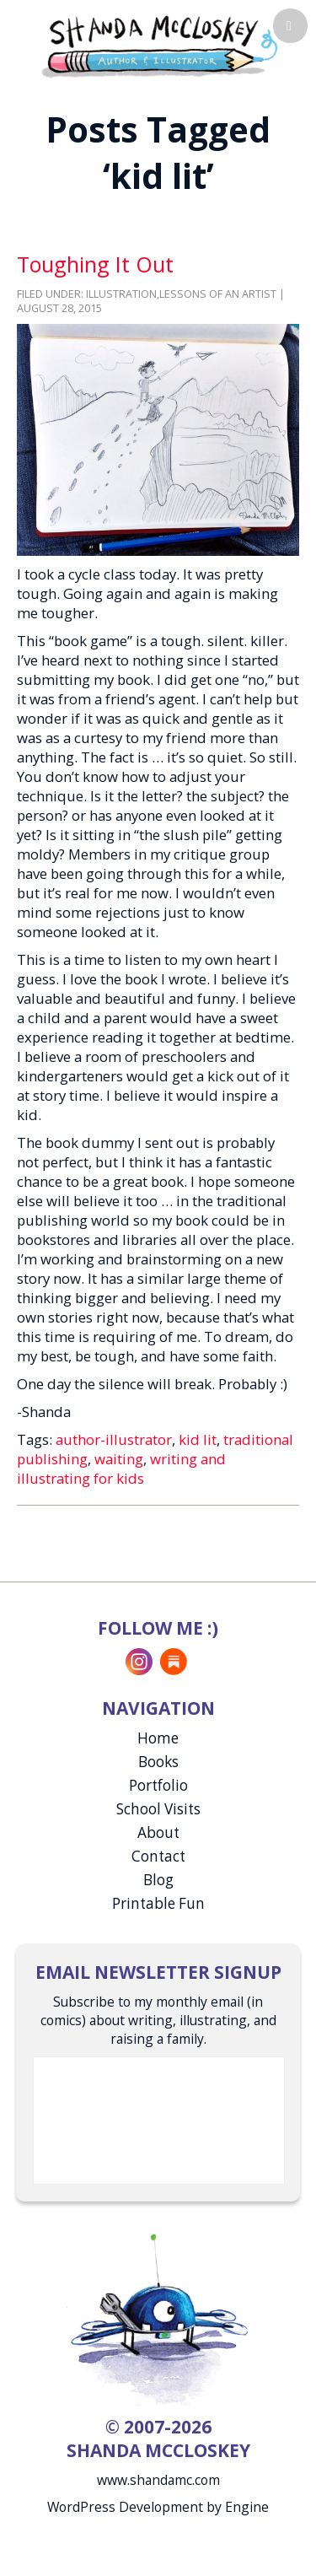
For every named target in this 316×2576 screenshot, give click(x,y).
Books (158, 1761)
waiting (118, 1459)
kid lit (198, 1439)
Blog (158, 1879)
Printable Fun (158, 1903)
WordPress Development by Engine (158, 2507)
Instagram (139, 1661)
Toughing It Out (95, 264)
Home (158, 1738)
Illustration (121, 294)
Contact (158, 1856)
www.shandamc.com (158, 2480)
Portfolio (158, 1785)
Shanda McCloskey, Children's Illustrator (158, 44)
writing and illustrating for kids (121, 1468)
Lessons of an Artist (217, 294)
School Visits (158, 1809)
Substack (173, 1661)
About (158, 1832)
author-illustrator (114, 1439)
